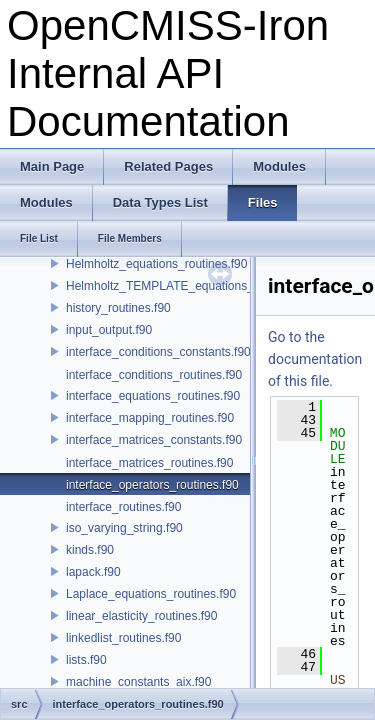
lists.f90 (86, 660)
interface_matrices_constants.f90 (154, 440)
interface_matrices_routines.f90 (149, 463)
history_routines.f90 (118, 308)
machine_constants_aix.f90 (138, 682)
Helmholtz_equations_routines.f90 (156, 264)
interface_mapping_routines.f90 (150, 418)
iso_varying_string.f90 (124, 528)
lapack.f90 (93, 572)
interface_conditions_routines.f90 (154, 375)
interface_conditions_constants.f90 (158, 352)
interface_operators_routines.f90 (152, 485)
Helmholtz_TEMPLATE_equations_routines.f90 (191, 286)
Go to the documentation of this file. (315, 359)
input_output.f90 (109, 330)
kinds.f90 (90, 550)
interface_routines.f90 (123, 507)
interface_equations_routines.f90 (153, 396)
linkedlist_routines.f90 (123, 638)
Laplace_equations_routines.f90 (151, 594)
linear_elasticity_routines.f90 (141, 616)
